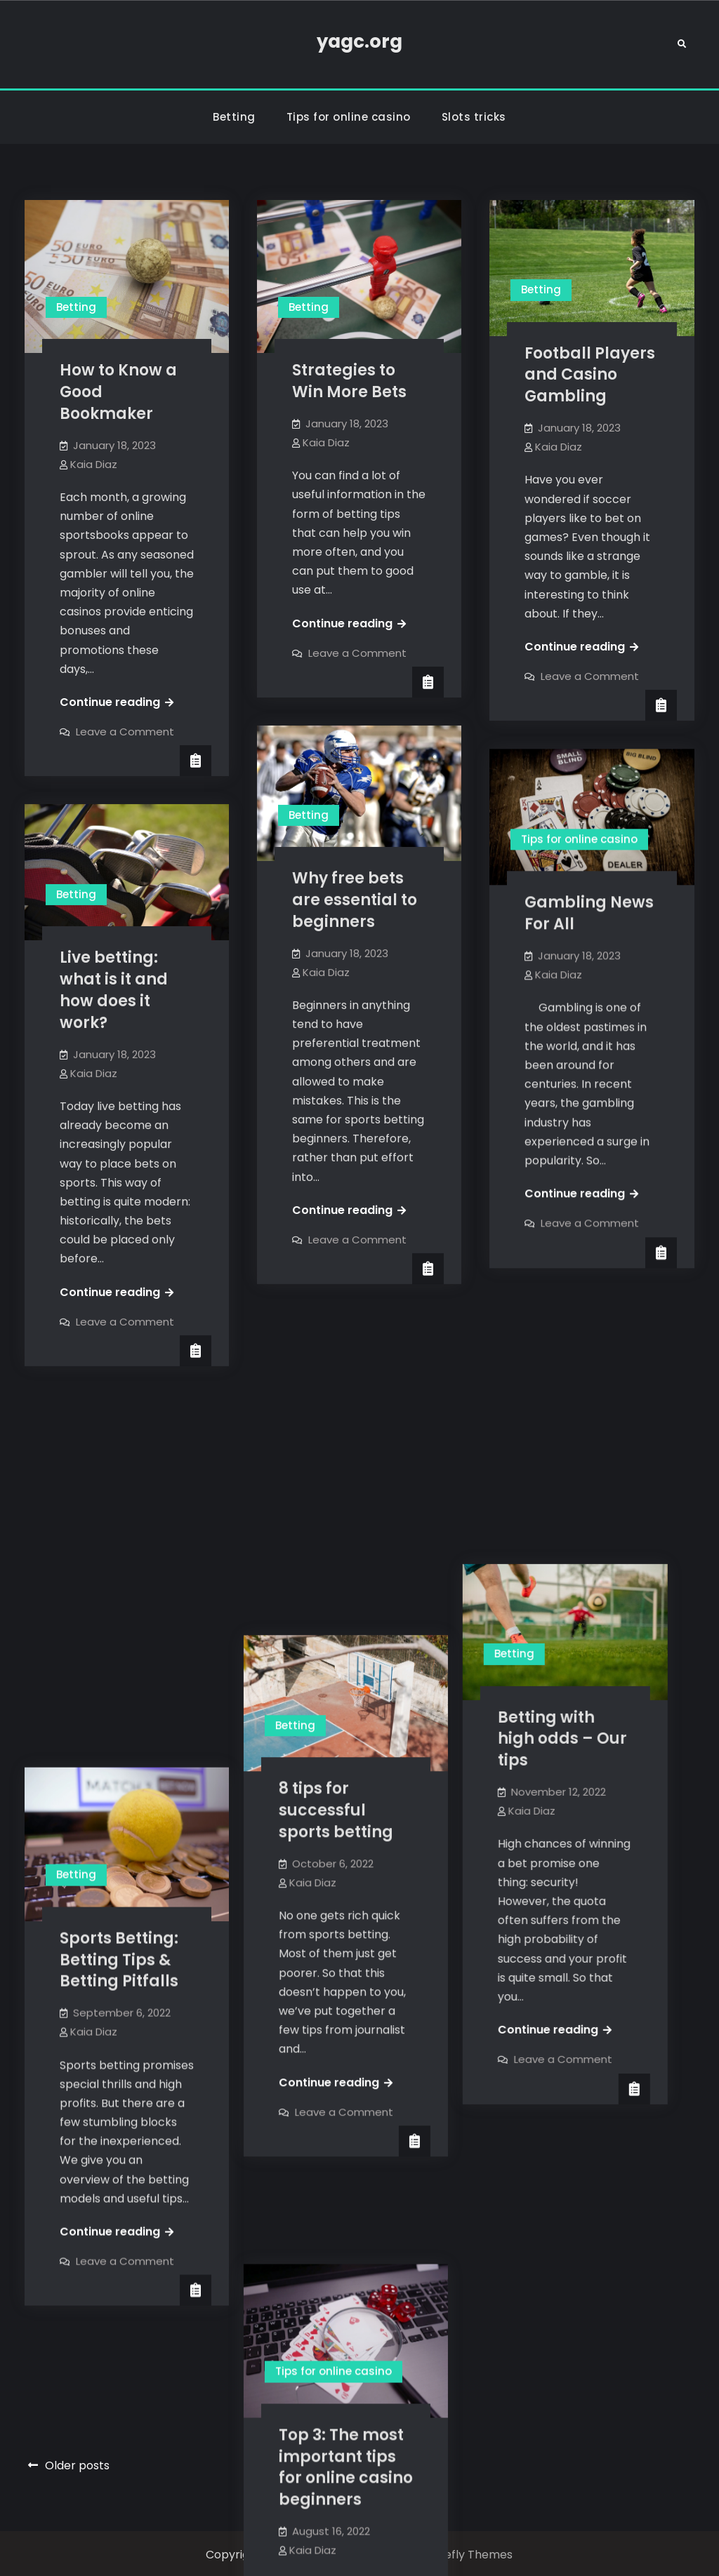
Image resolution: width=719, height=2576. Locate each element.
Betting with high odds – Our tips (589, 1471)
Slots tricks (474, 116)
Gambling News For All (589, 913)
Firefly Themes (472, 2552)
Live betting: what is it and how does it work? (114, 990)
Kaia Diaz (93, 464)
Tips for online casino (348, 116)
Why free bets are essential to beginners (354, 900)
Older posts (77, 2463)
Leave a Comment (125, 731)
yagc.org (359, 41)
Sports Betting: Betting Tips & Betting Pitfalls (119, 1587)
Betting (234, 116)
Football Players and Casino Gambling (590, 375)
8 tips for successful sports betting (349, 1487)
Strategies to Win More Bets (349, 381)
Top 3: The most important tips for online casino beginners (359, 2065)
